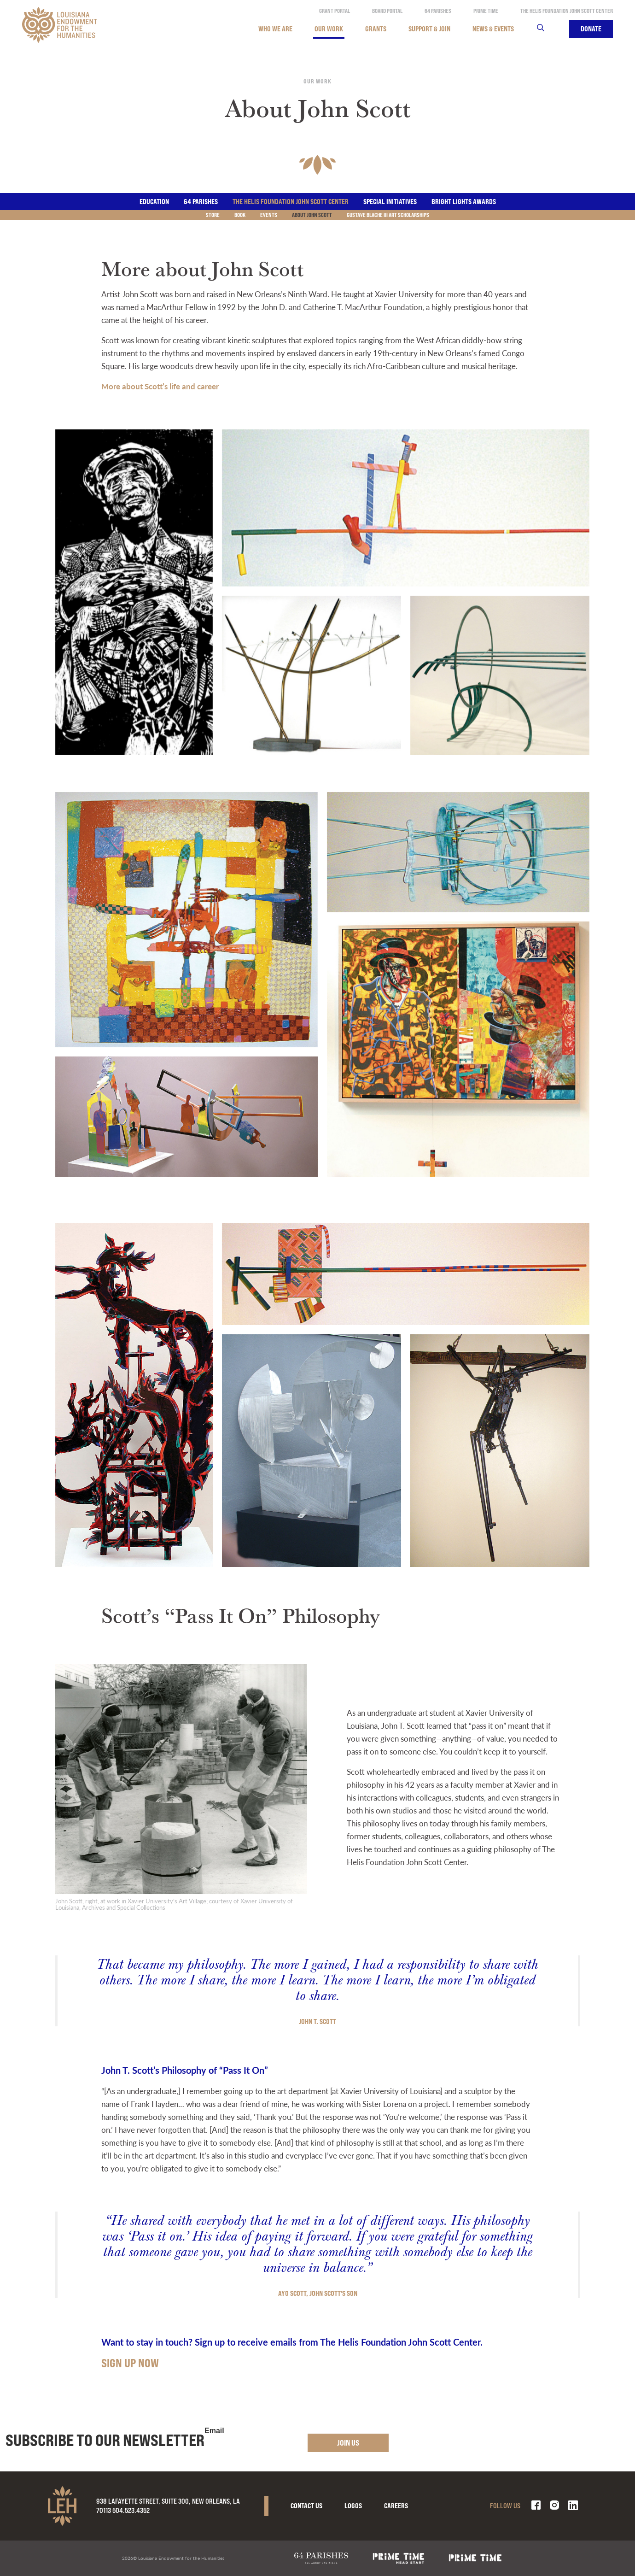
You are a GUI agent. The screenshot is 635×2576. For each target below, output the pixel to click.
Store (213, 214)
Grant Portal (334, 10)
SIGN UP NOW (130, 2363)
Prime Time (485, 10)
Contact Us (306, 2505)
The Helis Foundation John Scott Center (566, 10)
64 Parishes (438, 10)
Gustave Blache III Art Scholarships (388, 214)
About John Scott (312, 214)
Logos (353, 2505)
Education (154, 201)
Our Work (329, 28)
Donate (591, 28)
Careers (396, 2505)
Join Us (348, 2442)
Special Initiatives (390, 201)
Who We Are (275, 28)
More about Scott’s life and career (160, 386)
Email (214, 2431)
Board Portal (387, 10)
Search (546, 28)
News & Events (493, 28)
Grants (375, 28)
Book (239, 214)
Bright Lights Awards (463, 201)
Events (268, 214)
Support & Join (429, 28)
